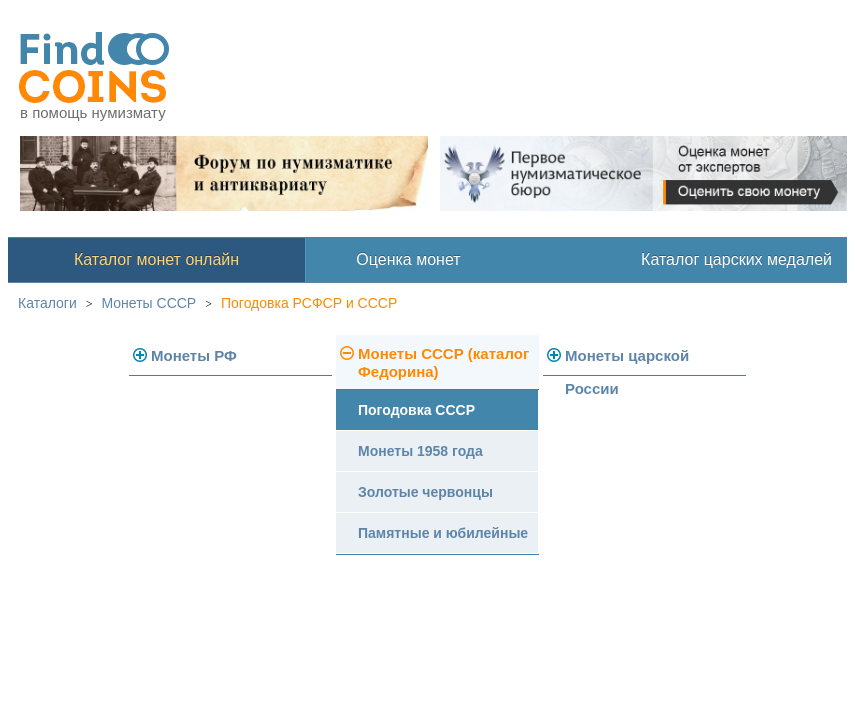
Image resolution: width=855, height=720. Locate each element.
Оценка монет (408, 259)
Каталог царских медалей (736, 259)
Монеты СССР (149, 303)
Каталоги (47, 303)
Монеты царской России (627, 361)
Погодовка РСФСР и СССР (309, 303)
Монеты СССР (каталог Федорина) (443, 362)
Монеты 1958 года (420, 451)
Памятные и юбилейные (443, 533)
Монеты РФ (194, 355)
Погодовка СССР (416, 410)
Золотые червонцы (425, 492)
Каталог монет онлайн (156, 259)
